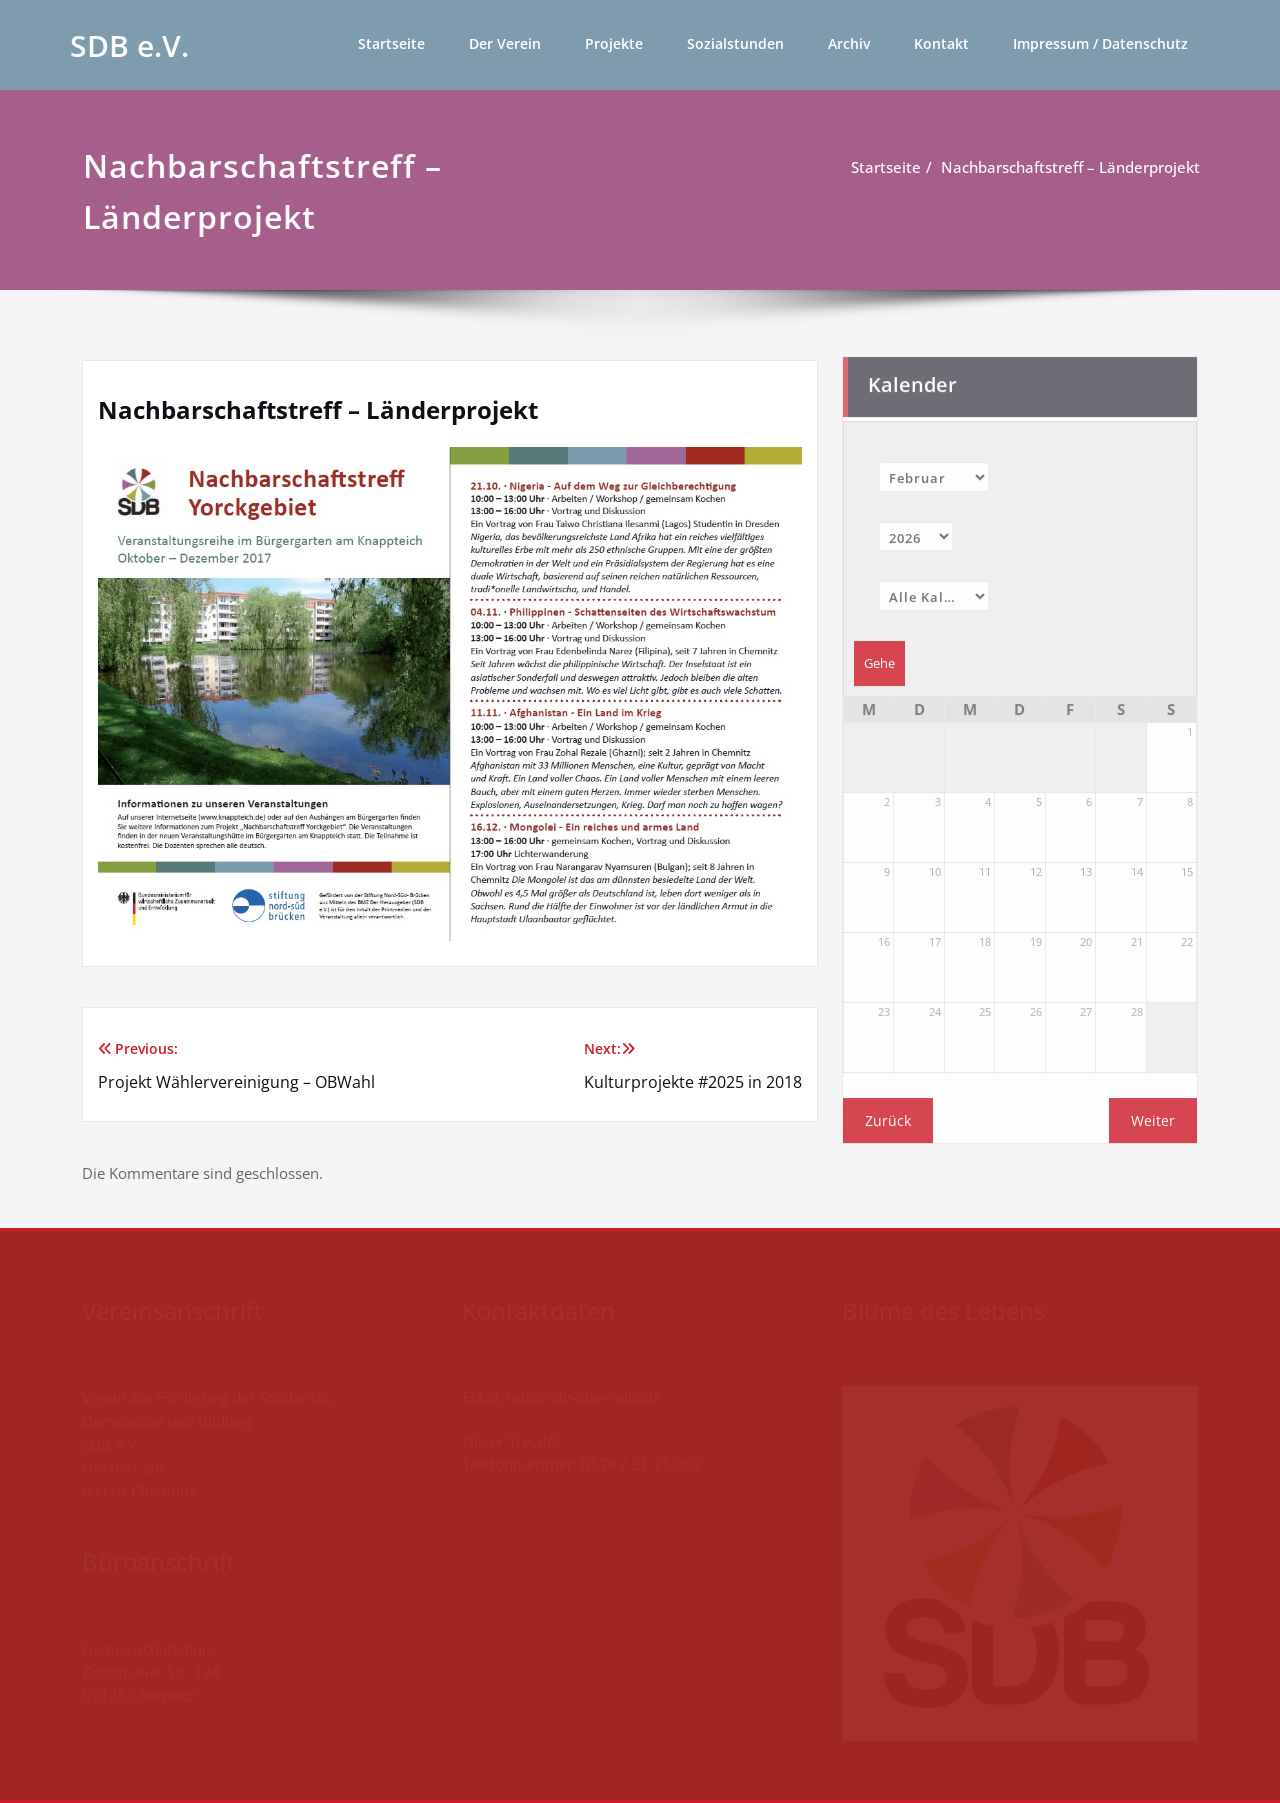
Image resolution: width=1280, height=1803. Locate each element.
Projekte (614, 43)
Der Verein (505, 43)
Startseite (391, 43)
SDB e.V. (129, 45)
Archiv (849, 43)
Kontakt (941, 43)
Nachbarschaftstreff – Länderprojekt (1073, 167)
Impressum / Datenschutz (1100, 43)
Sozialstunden (735, 43)
